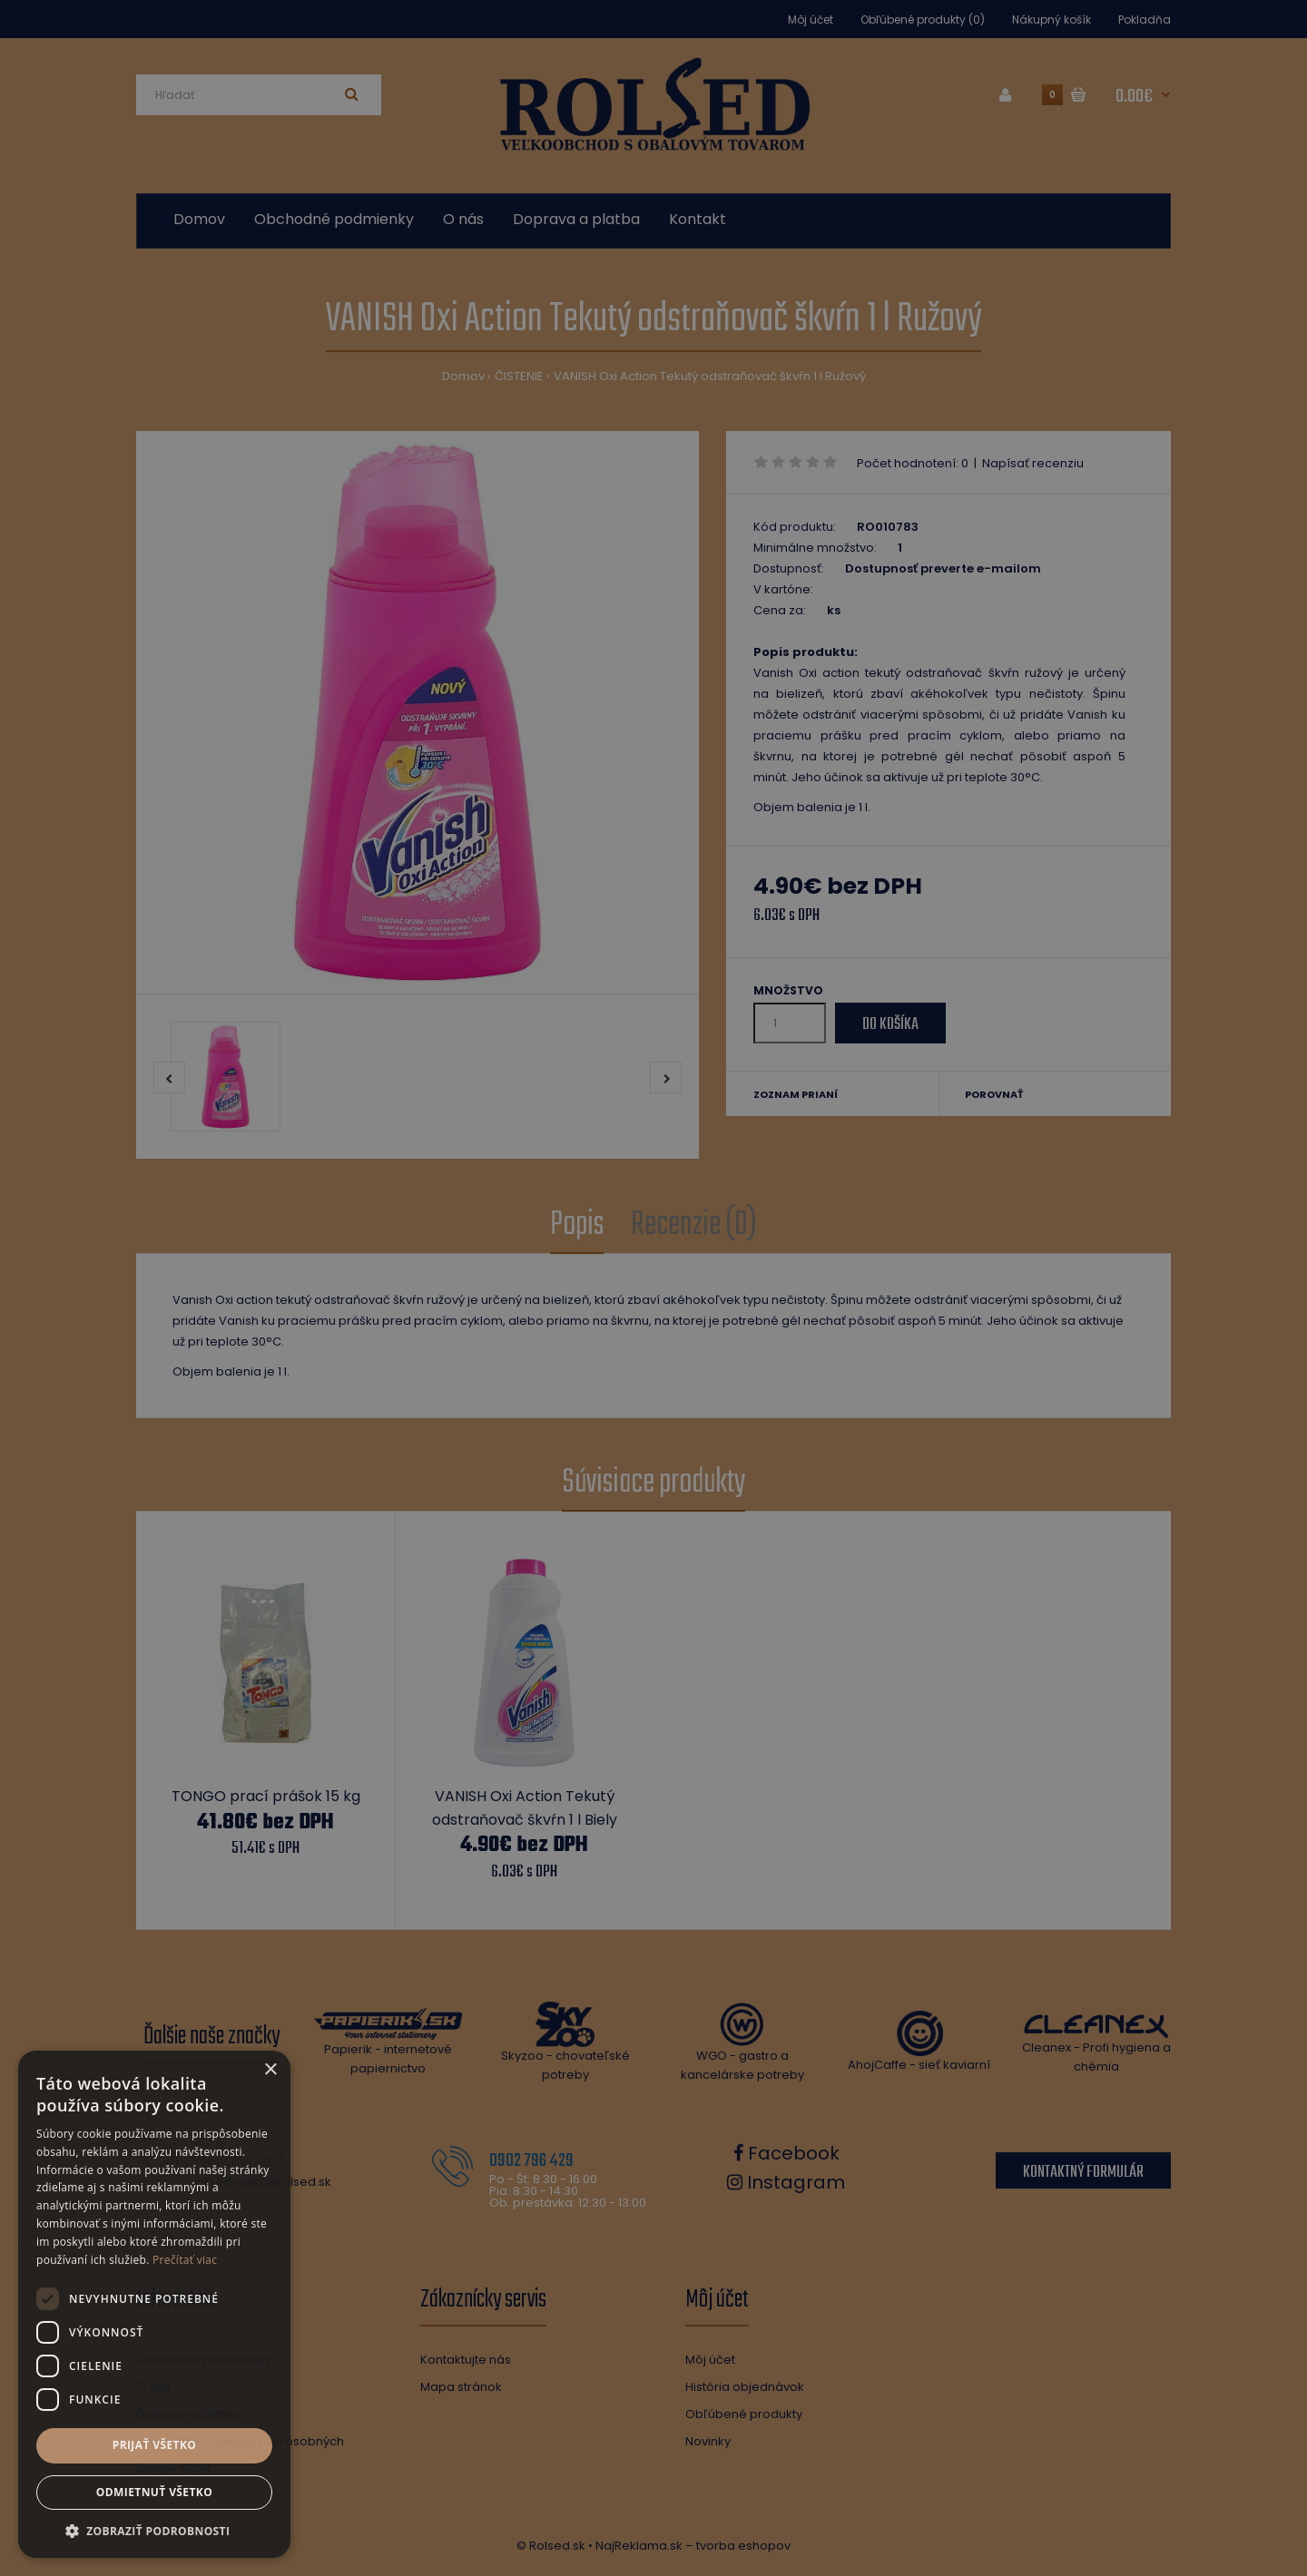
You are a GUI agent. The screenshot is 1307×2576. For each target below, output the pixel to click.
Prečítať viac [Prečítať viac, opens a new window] (184, 2259)
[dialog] (653, 1288)
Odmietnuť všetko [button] (154, 2492)
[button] (154, 2531)
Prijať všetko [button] (155, 2445)
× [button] (270, 2070)
